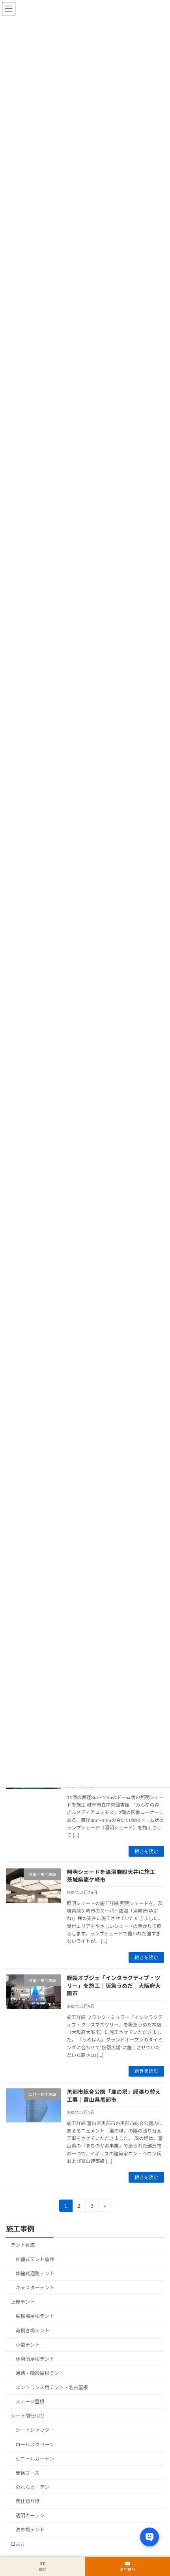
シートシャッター (35, 2430)
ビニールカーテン (35, 2459)
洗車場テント (30, 2530)
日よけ (18, 2544)
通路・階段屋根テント (40, 2373)
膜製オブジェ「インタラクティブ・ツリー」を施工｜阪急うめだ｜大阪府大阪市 (114, 1985)
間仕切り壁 (28, 2501)
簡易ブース (28, 2473)
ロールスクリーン (35, 2444)
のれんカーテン (33, 2487)
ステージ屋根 (30, 2402)
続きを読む (146, 1851)
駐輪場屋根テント (35, 2316)
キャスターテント (35, 2288)
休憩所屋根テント (35, 2359)
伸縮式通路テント (35, 2273)
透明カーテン (30, 2515)
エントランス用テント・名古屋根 (52, 2387)
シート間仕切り (28, 2416)
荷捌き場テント (33, 2331)
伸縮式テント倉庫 (35, 2259)
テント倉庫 (23, 2245)
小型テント (28, 2345)
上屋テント (23, 2302)
